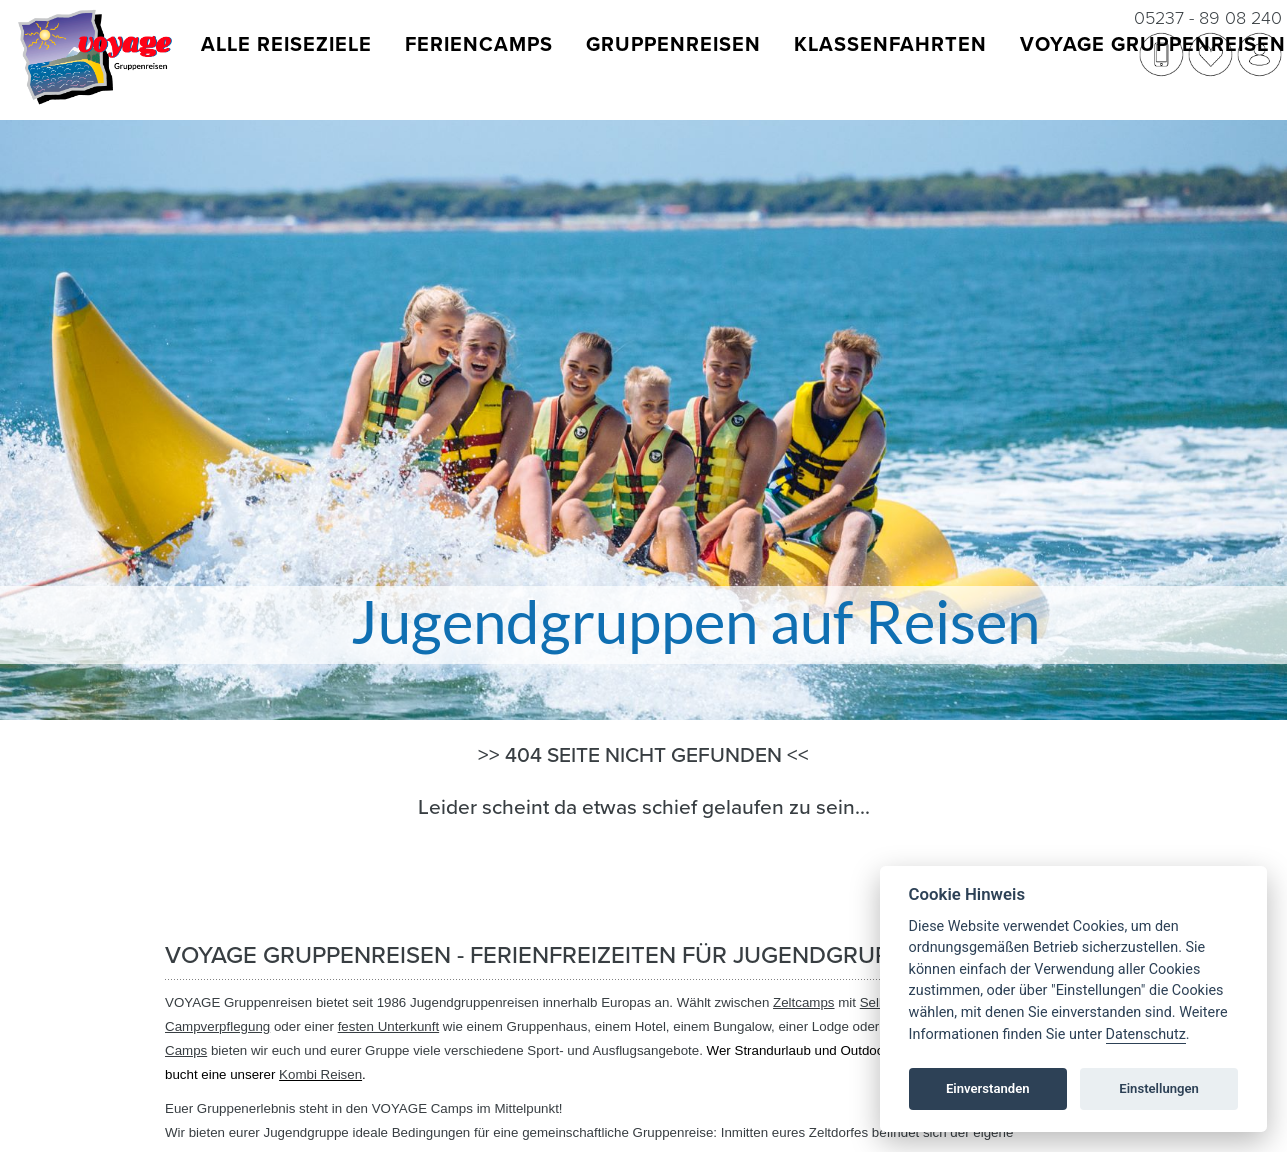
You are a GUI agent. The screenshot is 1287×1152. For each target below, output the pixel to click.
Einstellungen (1159, 1088)
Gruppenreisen (673, 45)
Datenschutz (1146, 1034)
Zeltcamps (803, 1002)
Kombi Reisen (320, 1074)
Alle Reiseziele (286, 45)
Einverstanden (988, 1088)
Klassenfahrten (890, 45)
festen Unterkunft (389, 1026)
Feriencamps (479, 45)
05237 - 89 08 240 (1208, 18)
